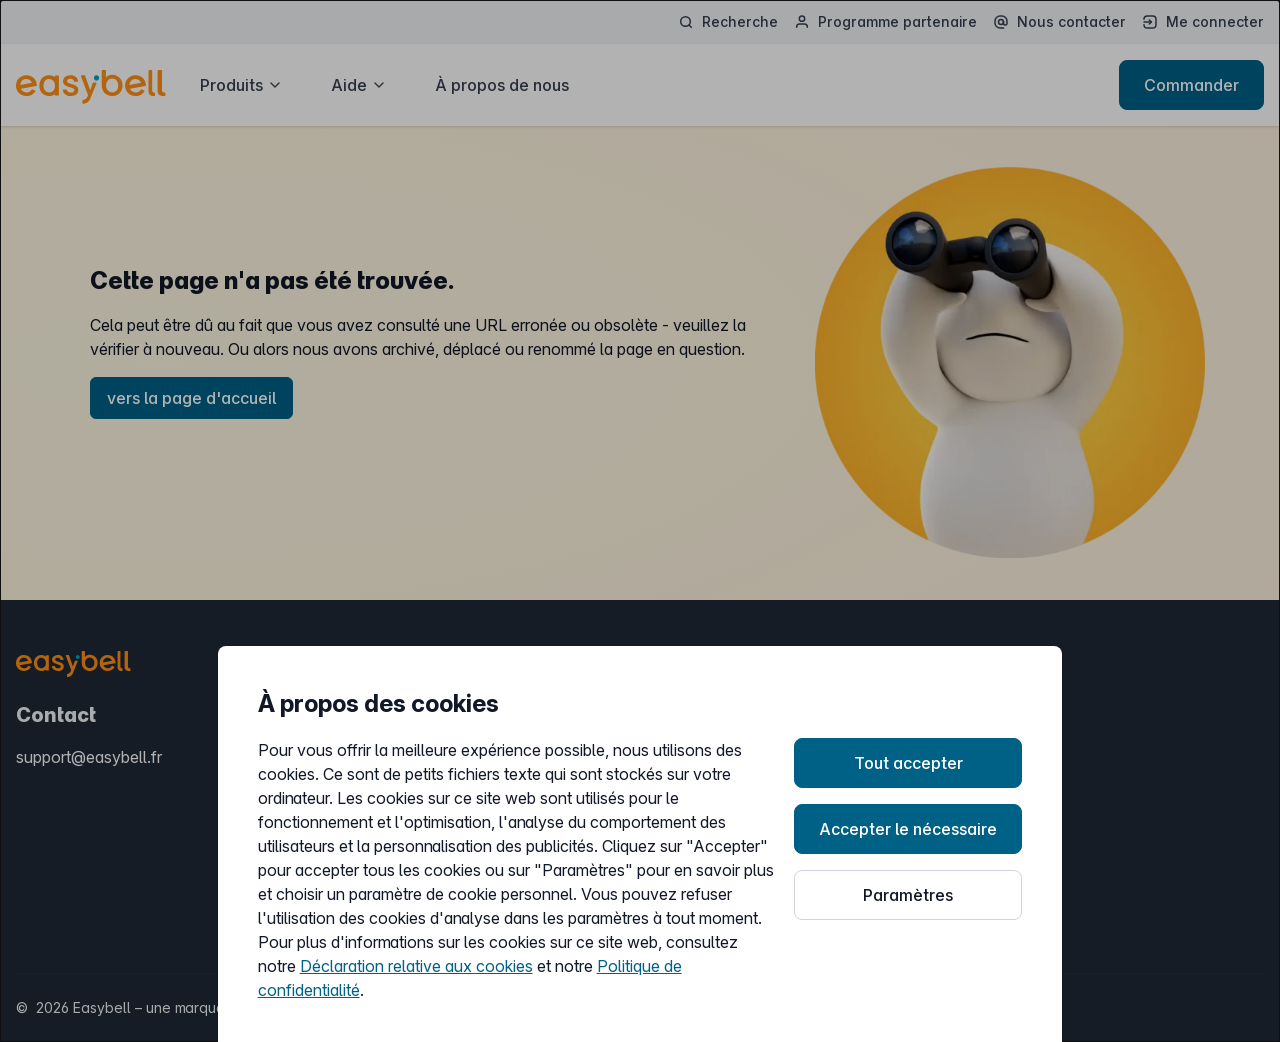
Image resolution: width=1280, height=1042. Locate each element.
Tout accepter (908, 763)
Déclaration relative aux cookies (416, 966)
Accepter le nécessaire (908, 829)
